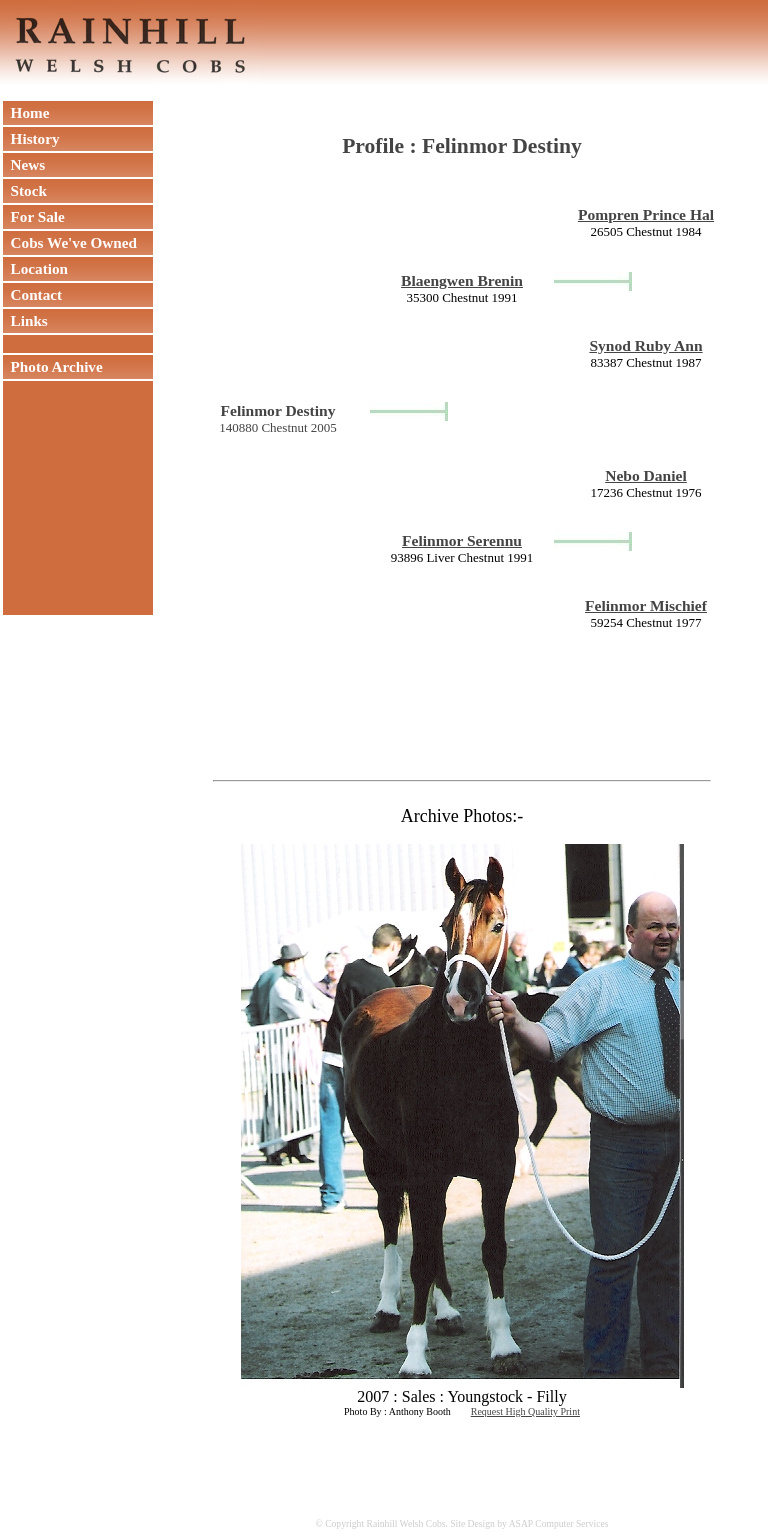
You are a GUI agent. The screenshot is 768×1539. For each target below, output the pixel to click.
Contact (32, 294)
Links (25, 320)
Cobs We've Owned (70, 242)
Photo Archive (53, 366)
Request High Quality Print (525, 1411)
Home (26, 112)
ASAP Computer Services (559, 1523)
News (24, 164)
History (31, 138)
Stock (25, 190)
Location (35, 268)
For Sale (34, 216)
